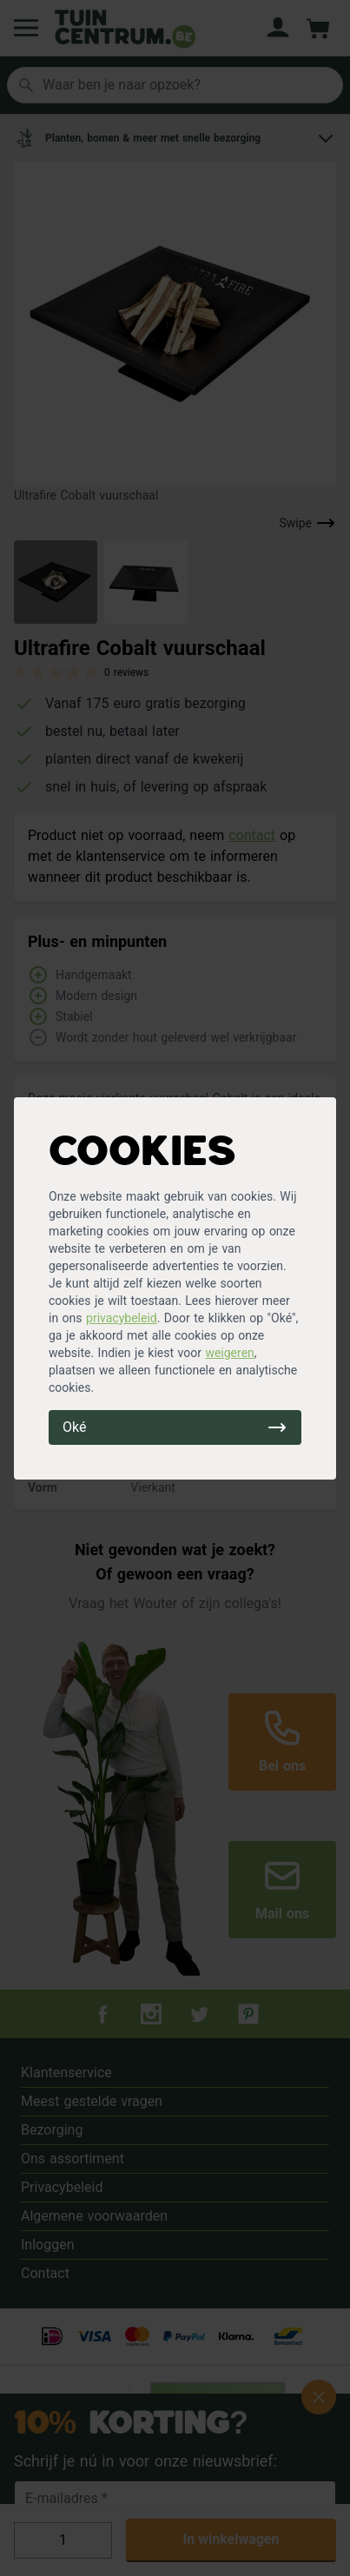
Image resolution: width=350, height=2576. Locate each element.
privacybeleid (121, 1318)
